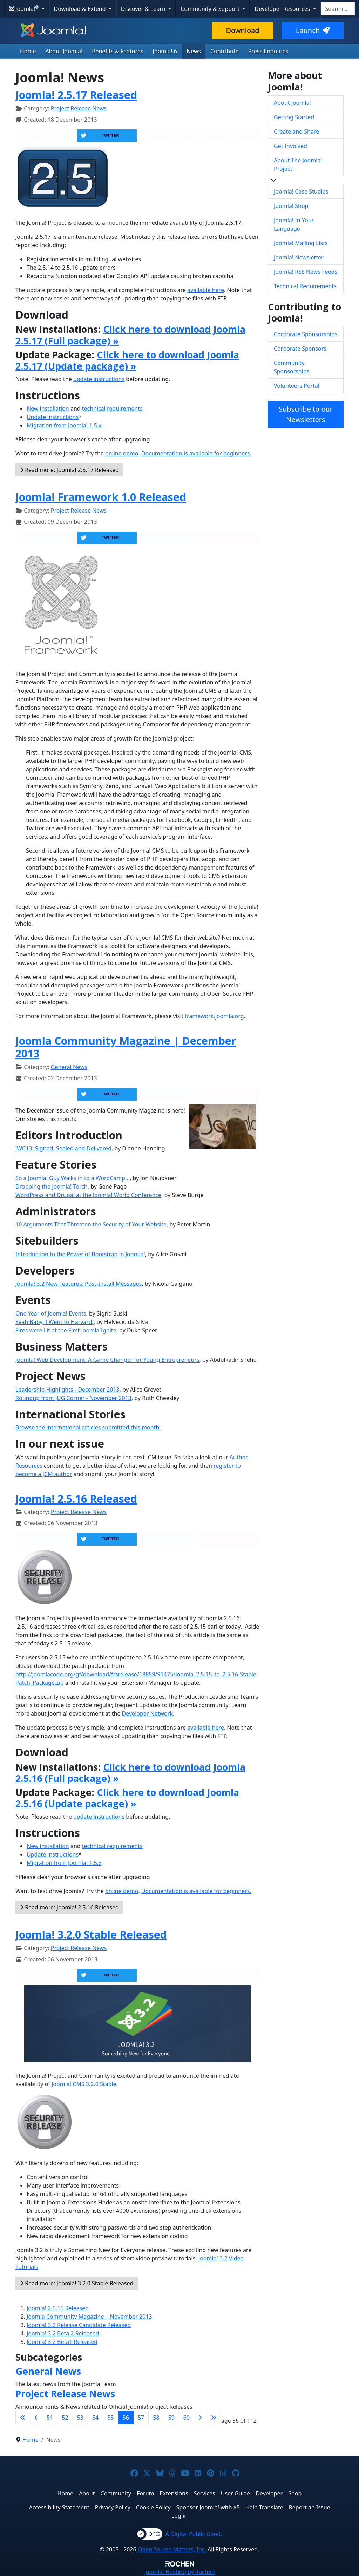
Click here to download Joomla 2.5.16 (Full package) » (130, 1772)
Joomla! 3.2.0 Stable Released (91, 1934)
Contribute (224, 51)
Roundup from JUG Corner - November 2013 (73, 1398)
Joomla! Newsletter (299, 257)
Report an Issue (309, 2507)
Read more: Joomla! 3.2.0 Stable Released (76, 2283)
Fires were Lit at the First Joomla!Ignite (65, 1330)
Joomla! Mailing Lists (301, 243)
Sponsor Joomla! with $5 (208, 2507)
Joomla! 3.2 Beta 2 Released (63, 2333)
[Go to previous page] (36, 2417)
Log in (179, 2516)
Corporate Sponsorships (305, 334)
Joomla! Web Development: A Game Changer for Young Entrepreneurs (107, 1360)
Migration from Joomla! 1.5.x (64, 425)
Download (242, 30)
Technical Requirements (305, 286)
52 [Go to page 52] (65, 2417)
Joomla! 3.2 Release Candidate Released (79, 2325)
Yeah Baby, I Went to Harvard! (54, 1322)
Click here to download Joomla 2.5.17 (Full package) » (130, 335)
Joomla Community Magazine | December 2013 (125, 1047)
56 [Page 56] (126, 2417)
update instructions (98, 379)
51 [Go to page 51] (50, 2417)
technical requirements (112, 408)
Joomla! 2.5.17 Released (76, 94)
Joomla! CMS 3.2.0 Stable (84, 2084)
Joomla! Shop (291, 206)
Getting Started (294, 117)
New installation (48, 408)
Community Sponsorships (291, 367)
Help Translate (264, 2507)
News (194, 51)
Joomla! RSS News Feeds (305, 272)
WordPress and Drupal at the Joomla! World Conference (88, 1195)
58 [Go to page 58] (156, 2417)
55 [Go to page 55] (110, 2417)
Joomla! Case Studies (301, 191)
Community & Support (211, 9)
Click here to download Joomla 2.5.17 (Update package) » (127, 360)
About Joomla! (64, 51)
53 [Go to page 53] (80, 2417)
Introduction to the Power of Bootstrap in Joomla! (80, 1254)
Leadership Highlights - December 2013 (67, 1389)
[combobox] (338, 8)
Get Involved (290, 146)
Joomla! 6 (165, 51)
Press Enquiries (268, 51)
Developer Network (147, 1713)
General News (69, 1067)
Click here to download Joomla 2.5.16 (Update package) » (127, 1798)
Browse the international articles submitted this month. (88, 1427)
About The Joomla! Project (298, 164)
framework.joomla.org (214, 1016)
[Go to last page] (213, 2417)
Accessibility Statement (59, 2507)
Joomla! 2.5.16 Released (76, 1498)
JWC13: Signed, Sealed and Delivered (63, 1148)
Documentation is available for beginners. (196, 453)
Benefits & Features (117, 51)
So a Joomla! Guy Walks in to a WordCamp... (72, 1178)
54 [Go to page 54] (95, 2417)
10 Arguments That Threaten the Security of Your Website (91, 1224)
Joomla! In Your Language (294, 224)
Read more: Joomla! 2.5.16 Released (69, 1907)
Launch (313, 30)
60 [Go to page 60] (186, 2417)
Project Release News (79, 108)
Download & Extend (80, 9)
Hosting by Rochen (179, 2572)
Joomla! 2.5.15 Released (58, 2308)
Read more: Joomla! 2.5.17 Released (69, 470)
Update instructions (53, 417)
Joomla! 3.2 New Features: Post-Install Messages (78, 1283)
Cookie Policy (153, 2507)
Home (28, 51)
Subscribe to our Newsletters (306, 414)
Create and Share (296, 131)
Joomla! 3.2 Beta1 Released (62, 2342)
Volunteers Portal (296, 386)
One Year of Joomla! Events (50, 1313)
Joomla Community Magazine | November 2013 (89, 2316)
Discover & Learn (144, 9)
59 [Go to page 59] (171, 2417)
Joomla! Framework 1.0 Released (100, 496)
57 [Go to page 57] (141, 2417)
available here (205, 290)
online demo (121, 453)
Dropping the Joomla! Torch (51, 1186)
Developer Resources (283, 9)
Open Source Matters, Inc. (172, 2549)
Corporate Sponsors (300, 348)
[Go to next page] (200, 2417)
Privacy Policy (112, 2507)
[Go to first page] (22, 2417)
